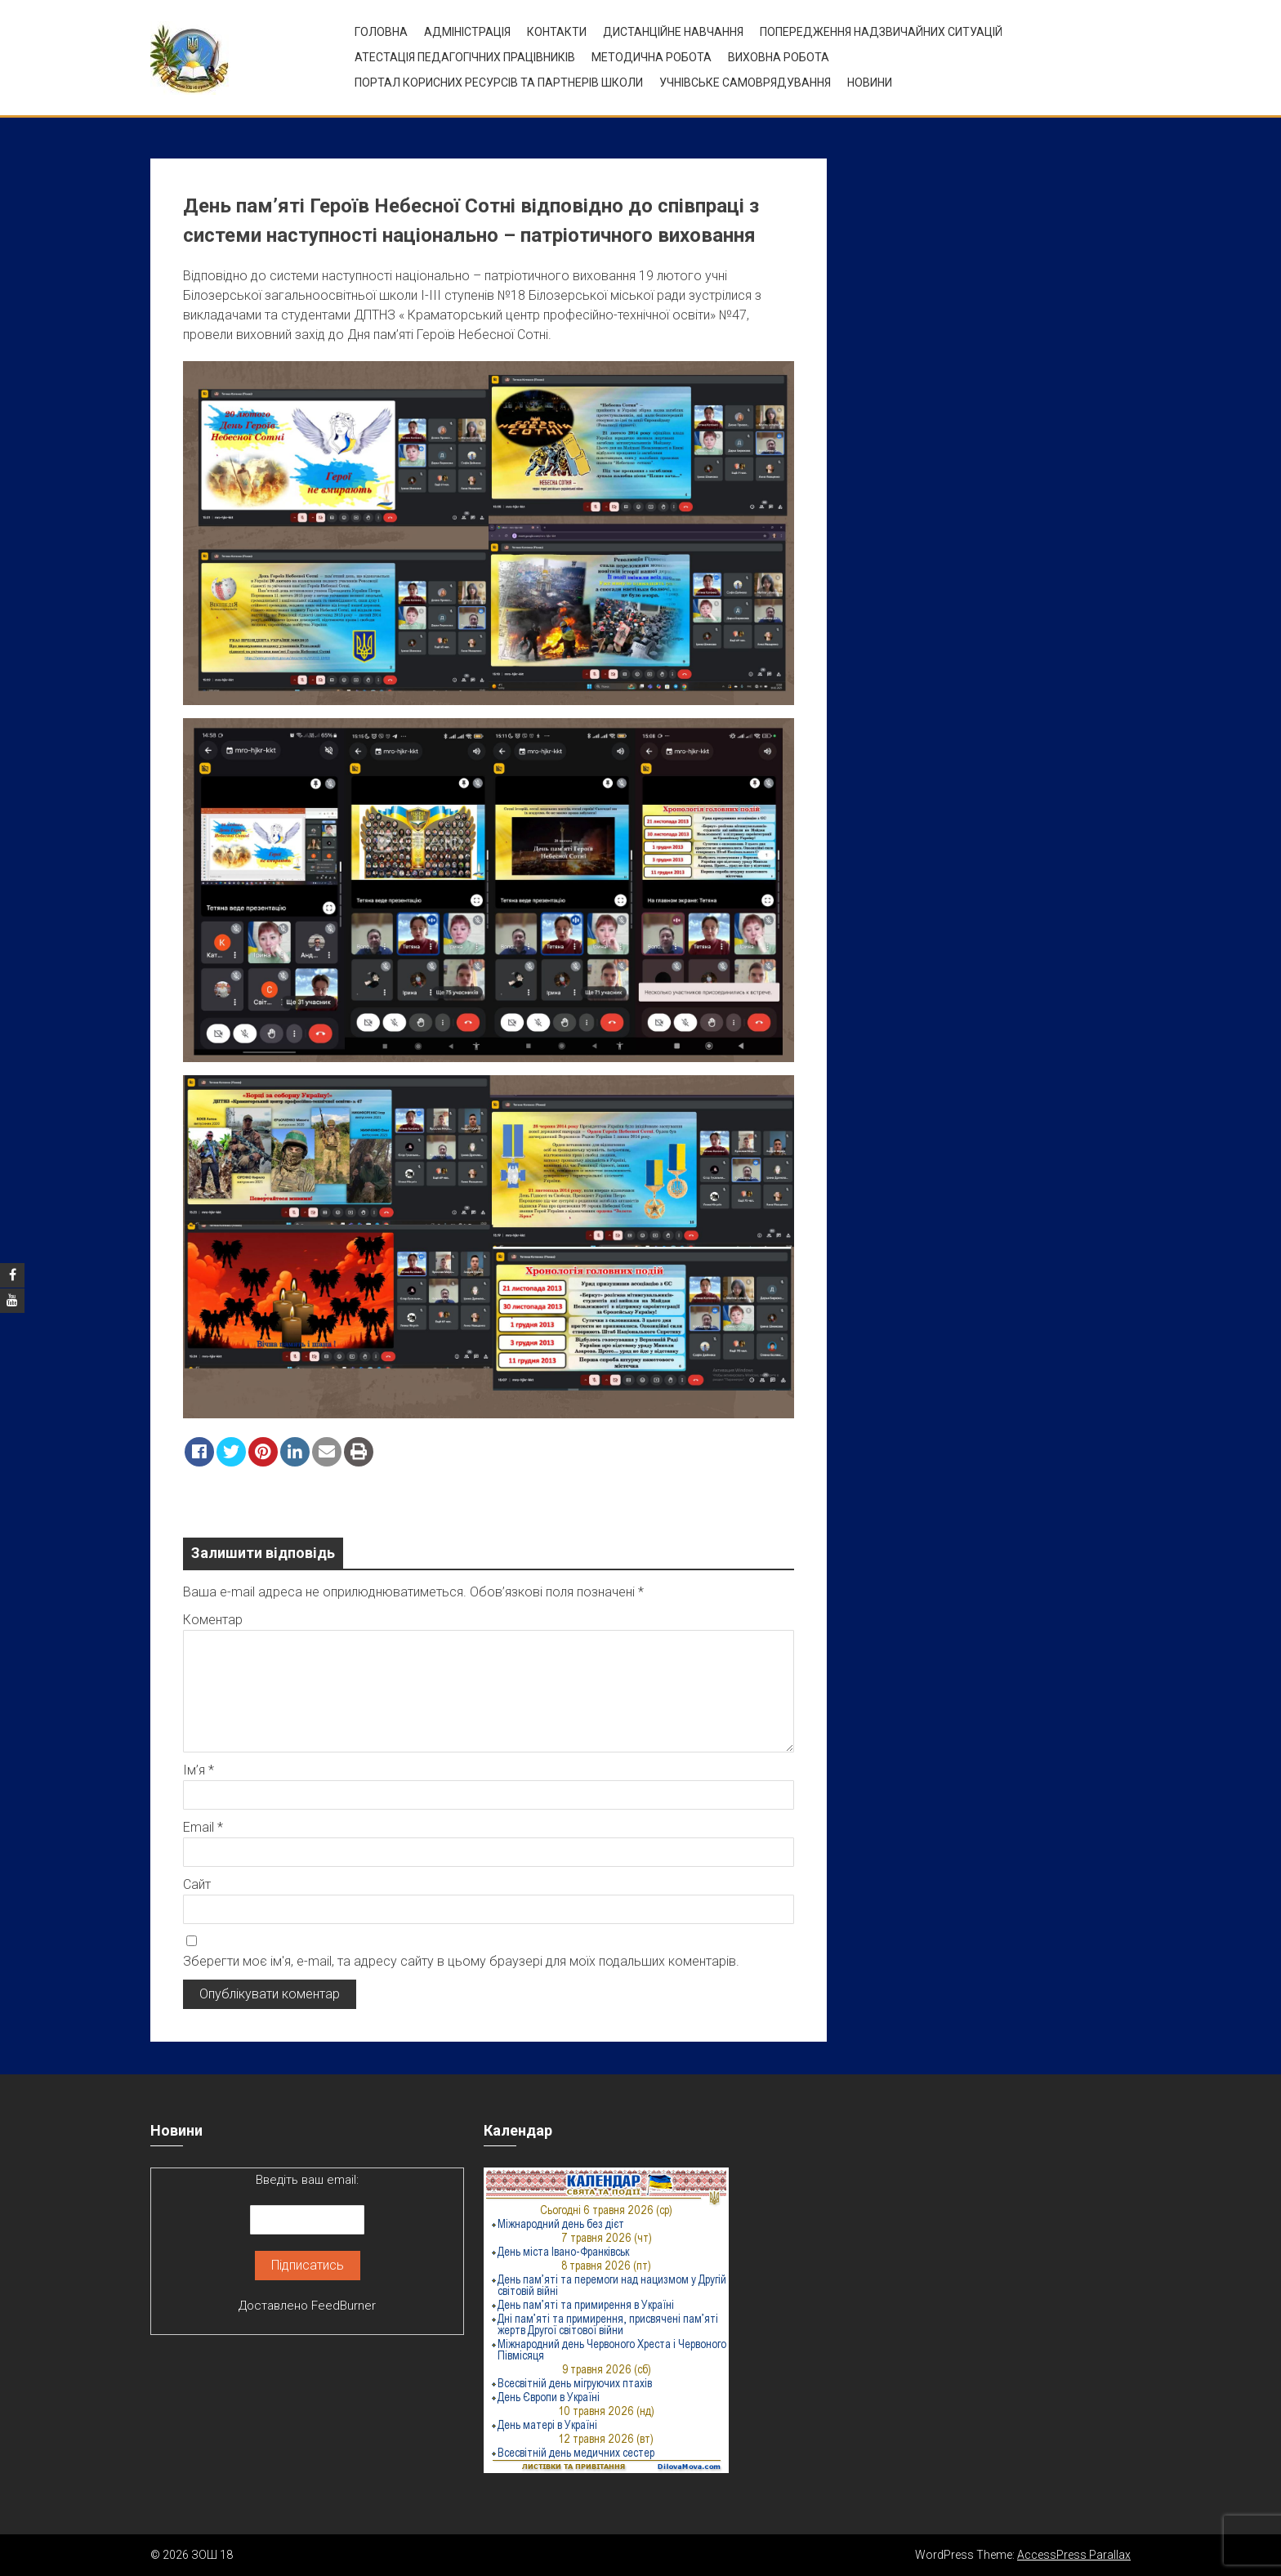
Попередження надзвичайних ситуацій (881, 31)
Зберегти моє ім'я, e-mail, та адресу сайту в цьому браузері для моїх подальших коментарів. (461, 1961)
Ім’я (198, 1770)
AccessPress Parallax (1074, 2554)
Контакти (557, 31)
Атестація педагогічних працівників (465, 57)
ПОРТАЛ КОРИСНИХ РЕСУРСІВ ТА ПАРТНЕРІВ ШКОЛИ (499, 82)
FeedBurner (343, 2305)
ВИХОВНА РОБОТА (778, 57)
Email (203, 1827)
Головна (381, 31)
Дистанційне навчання (673, 31)
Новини (869, 82)
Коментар (213, 1619)
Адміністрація (467, 31)
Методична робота (651, 57)
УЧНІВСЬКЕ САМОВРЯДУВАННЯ (745, 82)
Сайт (197, 1884)
